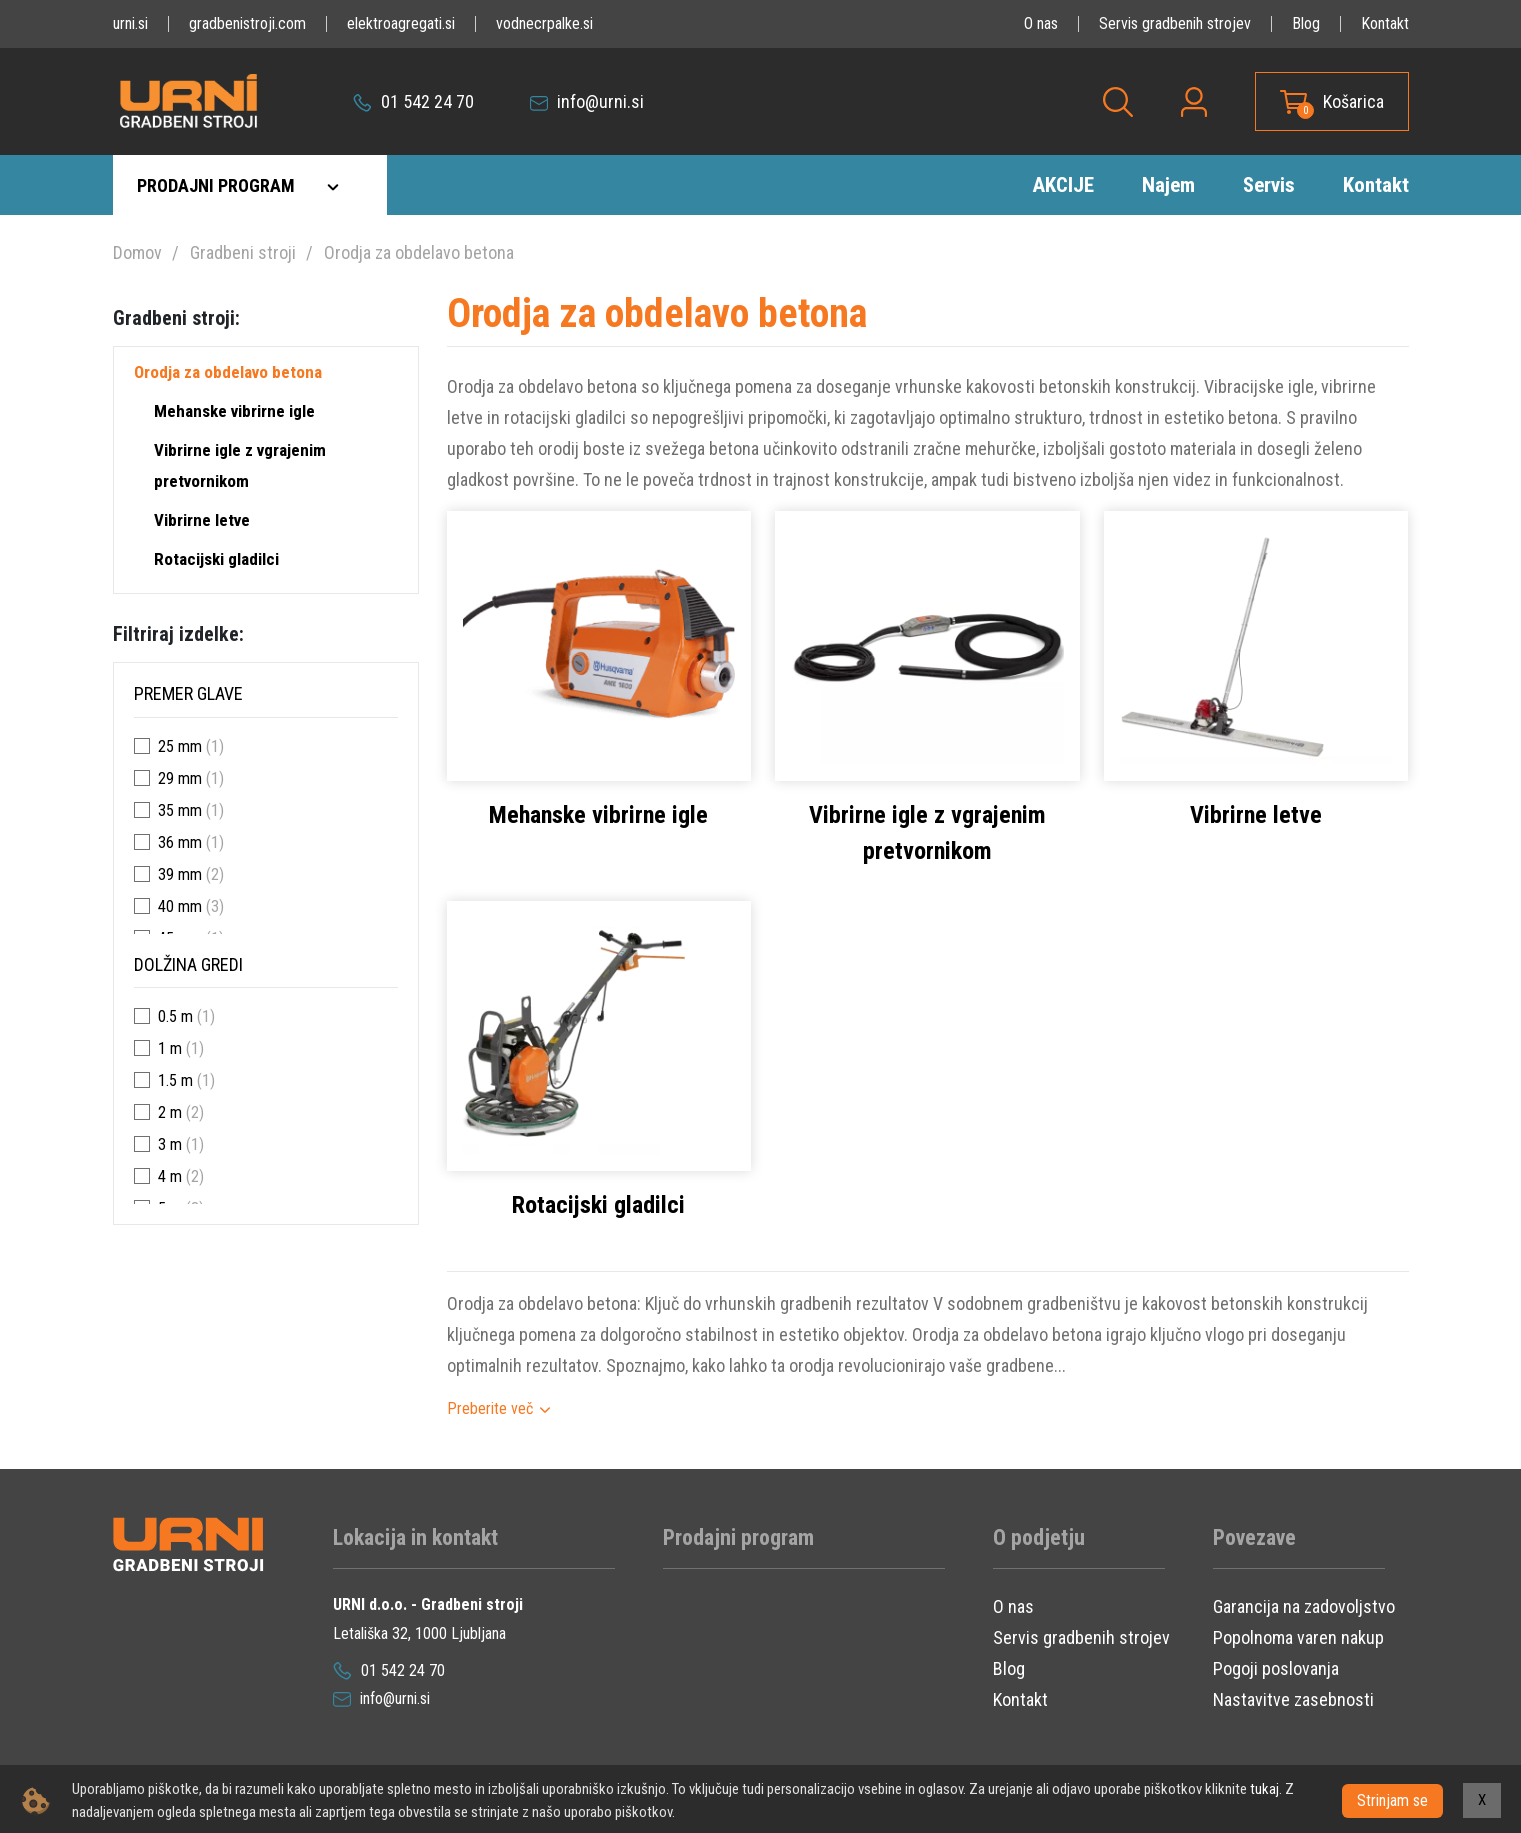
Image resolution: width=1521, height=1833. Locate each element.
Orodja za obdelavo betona (419, 252)
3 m (170, 1144)
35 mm (180, 810)
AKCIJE (1063, 185)
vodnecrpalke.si (544, 23)
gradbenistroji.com (247, 23)
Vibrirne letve (202, 520)
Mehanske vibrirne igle (234, 411)
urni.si (130, 23)
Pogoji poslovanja (1276, 1668)
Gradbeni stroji (243, 252)
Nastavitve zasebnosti (1293, 1699)
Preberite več (490, 1408)
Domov (137, 252)
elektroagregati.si (401, 23)
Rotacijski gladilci (216, 559)
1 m (170, 1048)
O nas (1041, 23)
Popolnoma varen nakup (1298, 1637)
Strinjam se (1392, 1800)
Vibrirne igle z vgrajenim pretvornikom (240, 465)
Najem (1168, 185)
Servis (1269, 185)
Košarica (1353, 101)
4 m (170, 1176)
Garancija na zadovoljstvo (1304, 1606)
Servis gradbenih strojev (1175, 23)
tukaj (1263, 1789)
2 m (170, 1112)
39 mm (180, 874)
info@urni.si (587, 101)
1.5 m (175, 1080)
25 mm (180, 746)
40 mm (180, 906)
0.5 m (175, 1016)
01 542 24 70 (413, 101)
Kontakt (1385, 23)
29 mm (180, 778)
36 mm (180, 842)
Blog (1306, 23)
